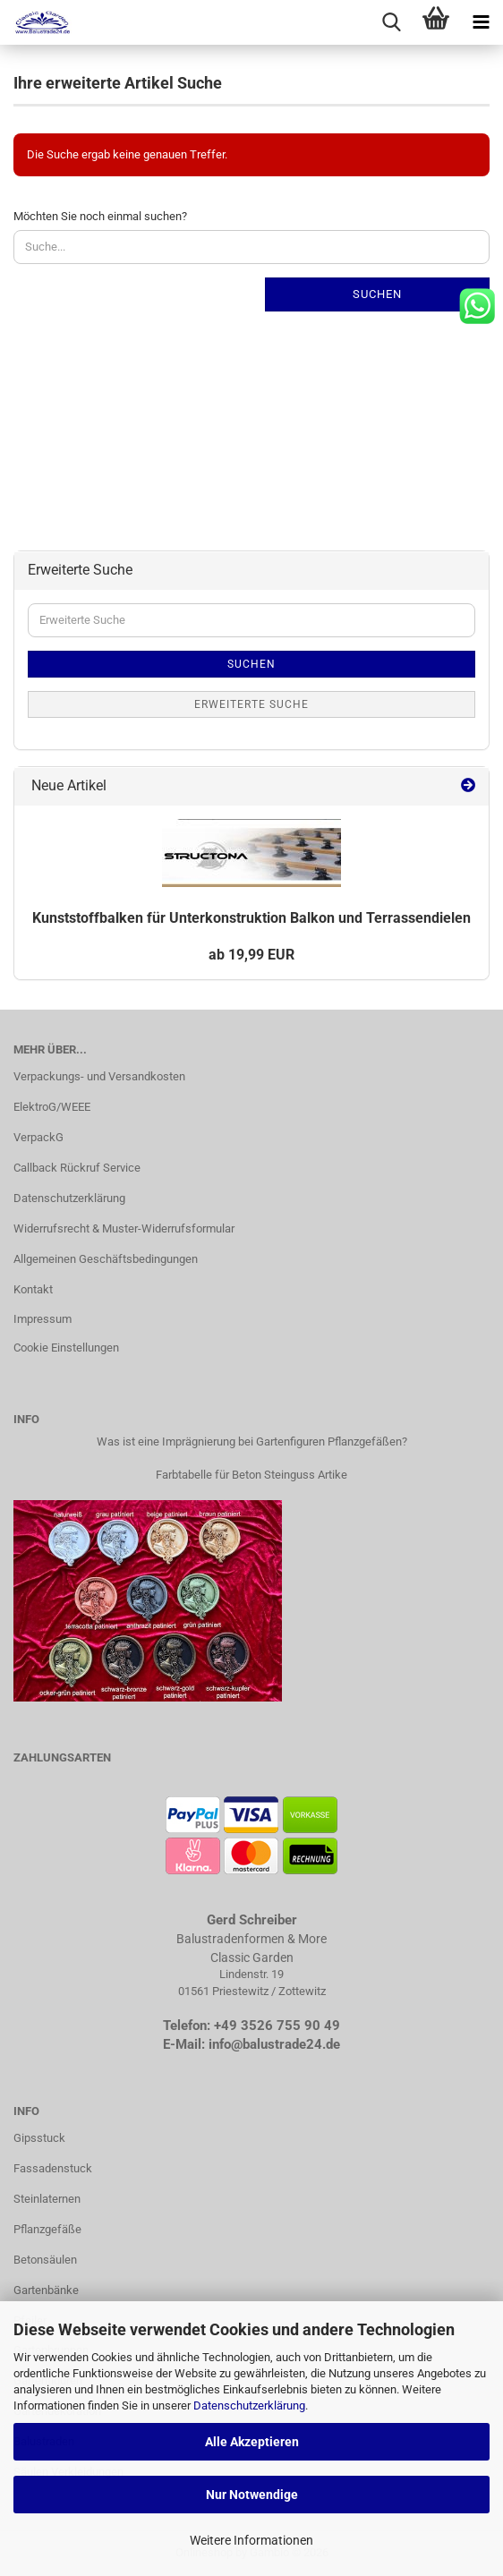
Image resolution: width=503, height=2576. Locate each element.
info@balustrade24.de (274, 2044)
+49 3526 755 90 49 (277, 2025)
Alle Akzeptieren (252, 2442)
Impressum (42, 1319)
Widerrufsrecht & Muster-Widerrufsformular (123, 1228)
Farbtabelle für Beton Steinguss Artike (251, 1474)
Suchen (377, 294)
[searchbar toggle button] (391, 22)
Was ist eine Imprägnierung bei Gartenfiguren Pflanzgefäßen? (252, 1441)
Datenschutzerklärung (249, 2405)
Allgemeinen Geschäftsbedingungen (105, 1259)
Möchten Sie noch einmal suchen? (100, 216)
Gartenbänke (46, 2290)
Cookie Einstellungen (66, 1347)
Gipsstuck (39, 2138)
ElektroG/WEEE (51, 1106)
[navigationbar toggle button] (480, 22)
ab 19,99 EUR (251, 954)
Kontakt (33, 1289)
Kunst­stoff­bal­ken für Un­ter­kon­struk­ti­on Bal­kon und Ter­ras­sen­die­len (251, 917)
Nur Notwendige (252, 2494)
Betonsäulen (45, 2259)
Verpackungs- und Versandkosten (99, 1076)
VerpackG (38, 1137)
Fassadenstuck (52, 2168)
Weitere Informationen (251, 2540)
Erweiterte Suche (251, 704)
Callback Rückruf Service (77, 1167)
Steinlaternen (47, 2198)
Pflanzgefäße (47, 2229)
